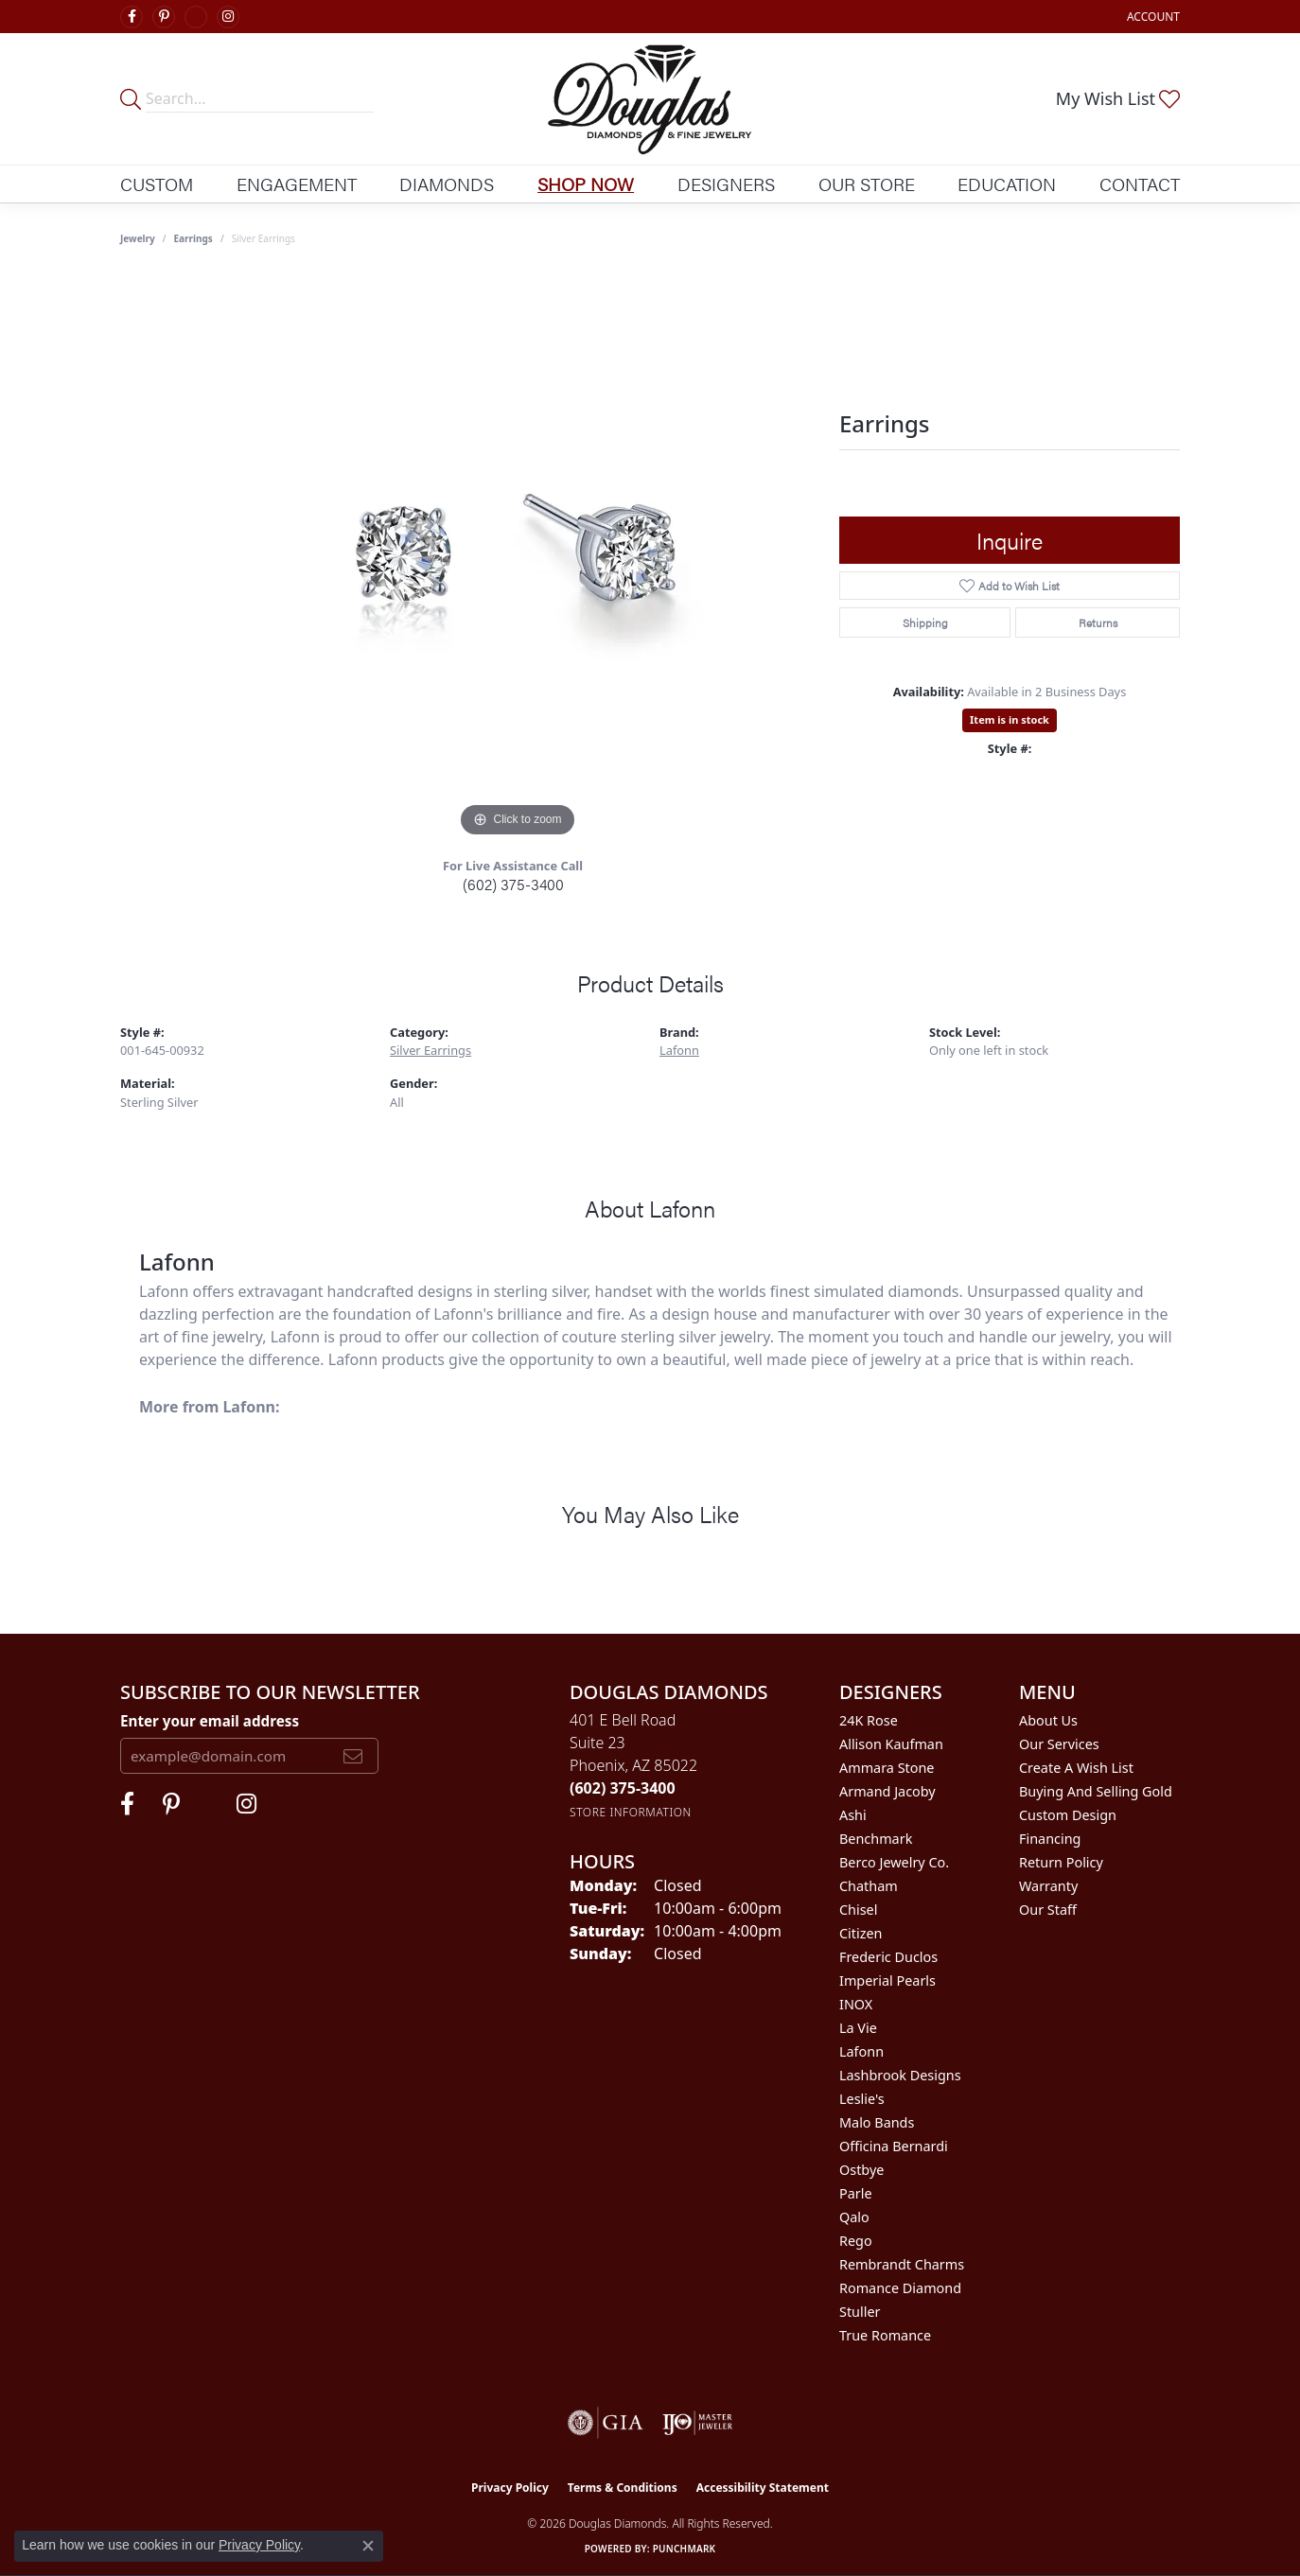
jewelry (137, 238)
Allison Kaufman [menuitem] (891, 1744)
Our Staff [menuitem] (1048, 1910)
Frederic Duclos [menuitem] (888, 1957)
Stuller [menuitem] (859, 2312)
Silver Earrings (430, 1050)
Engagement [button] (297, 183)
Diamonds (446, 183)
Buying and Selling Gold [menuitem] (1095, 1791)
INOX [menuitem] (855, 2004)
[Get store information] (631, 1812)
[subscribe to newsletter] (353, 1756)
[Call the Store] (623, 1788)
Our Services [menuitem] (1059, 1744)
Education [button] (1006, 183)
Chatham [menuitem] (868, 1886)
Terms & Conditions (622, 2488)
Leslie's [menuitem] (862, 2099)
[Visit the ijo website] (697, 2422)
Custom (156, 183)
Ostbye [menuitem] (861, 2170)
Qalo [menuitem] (854, 2217)
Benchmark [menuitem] (875, 1839)
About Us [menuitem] (1048, 1720)
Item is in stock (1009, 719)
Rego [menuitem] (855, 2241)
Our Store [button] (866, 183)
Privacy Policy (510, 2488)
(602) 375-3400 (513, 884)
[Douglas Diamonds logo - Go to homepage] (649, 99)
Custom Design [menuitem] (1067, 1815)
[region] (517, 558)
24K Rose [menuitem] (868, 1720)
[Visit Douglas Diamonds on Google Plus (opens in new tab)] (195, 17)
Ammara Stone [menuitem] (886, 1768)
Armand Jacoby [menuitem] (887, 1791)
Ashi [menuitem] (853, 1815)
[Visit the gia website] (605, 2422)
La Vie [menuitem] (858, 2028)
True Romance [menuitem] (885, 2335)
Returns (1098, 622)
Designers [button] (726, 183)
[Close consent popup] (368, 2545)
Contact (1139, 183)
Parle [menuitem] (855, 2193)
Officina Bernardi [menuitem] (893, 2146)
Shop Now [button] (585, 183)
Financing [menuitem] (1049, 1839)
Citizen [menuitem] (861, 1933)
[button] (1151, 16)
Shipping (925, 622)
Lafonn (679, 1050)
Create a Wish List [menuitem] (1076, 1768)
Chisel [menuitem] (858, 1910)
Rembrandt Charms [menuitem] (901, 2264)
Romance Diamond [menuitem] (900, 2288)
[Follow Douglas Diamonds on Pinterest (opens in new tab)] (163, 17)
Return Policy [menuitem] (1061, 1862)
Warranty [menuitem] (1048, 1886)
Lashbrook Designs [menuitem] (900, 2075)
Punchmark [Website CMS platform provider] (684, 2548)
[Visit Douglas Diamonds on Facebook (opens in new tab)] (131, 17)
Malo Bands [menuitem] (876, 2122)
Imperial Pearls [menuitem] (887, 1980)
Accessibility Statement (762, 2488)
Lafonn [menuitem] (861, 2051)
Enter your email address (209, 1720)
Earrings (193, 238)
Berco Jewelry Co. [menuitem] (894, 1862)
